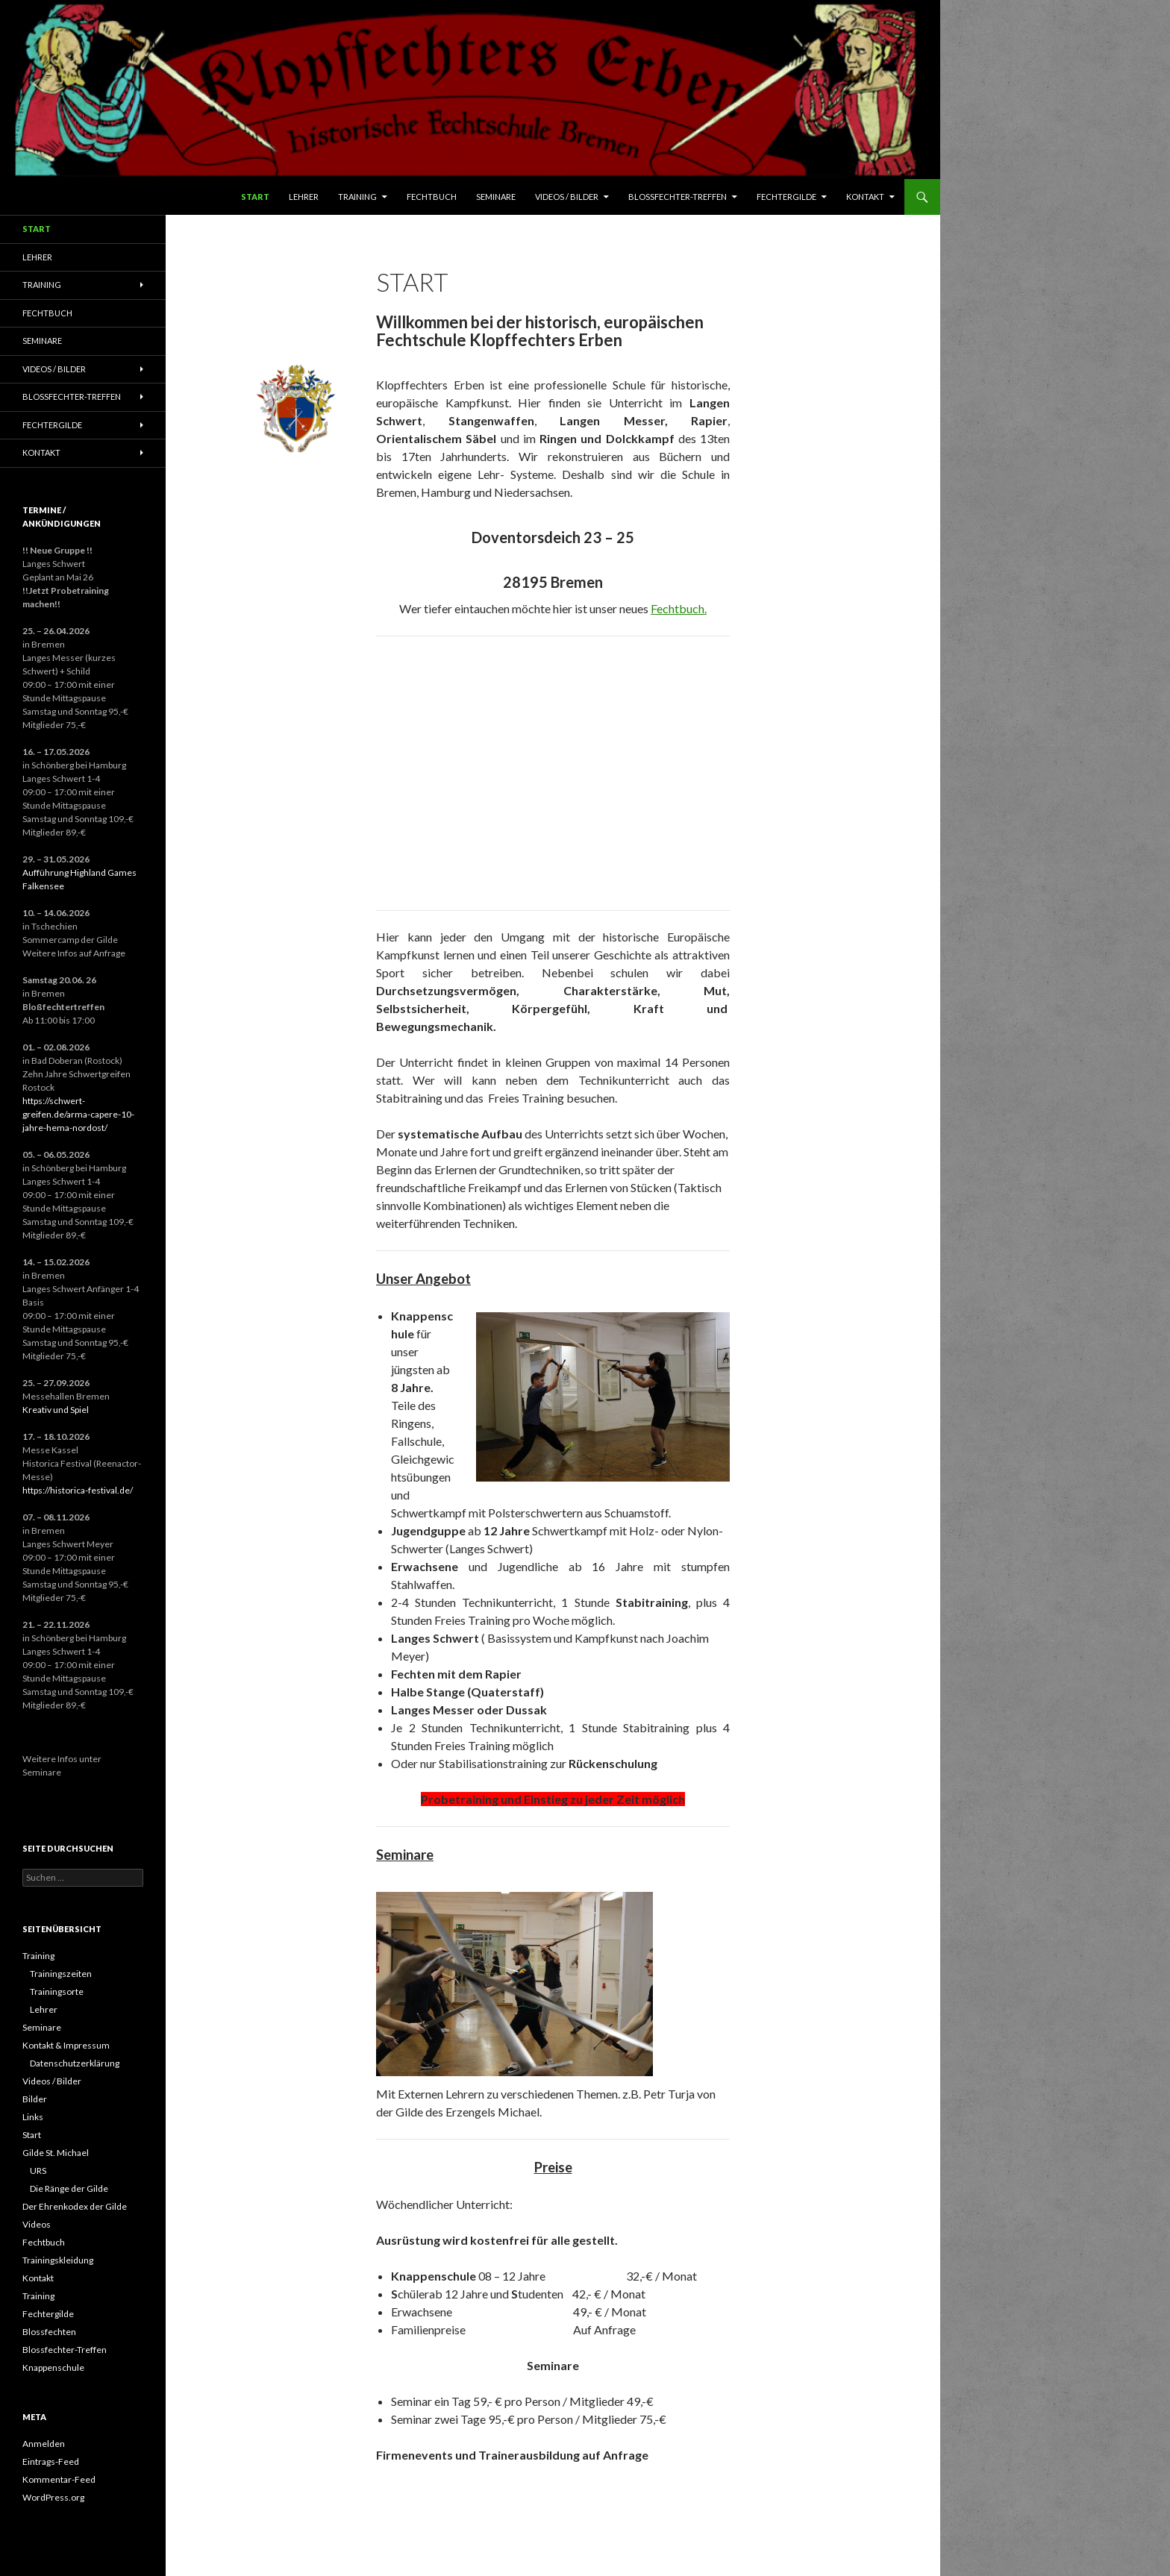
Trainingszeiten (61, 1973)
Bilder (34, 2099)
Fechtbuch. (679, 608)
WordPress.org (53, 2497)
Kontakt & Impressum (66, 2045)
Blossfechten (49, 2331)
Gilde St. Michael (55, 2152)
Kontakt (865, 196)
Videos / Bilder (566, 196)
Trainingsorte (57, 1991)
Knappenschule (53, 2367)
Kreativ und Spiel (55, 1409)
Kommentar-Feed (59, 2479)
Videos (36, 2224)
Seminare (496, 196)
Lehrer (304, 196)
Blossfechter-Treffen (677, 196)
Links (32, 2116)
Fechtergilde (786, 196)
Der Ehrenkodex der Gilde (74, 2206)
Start (255, 196)
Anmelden (43, 2443)
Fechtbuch (432, 196)
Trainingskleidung (57, 2260)
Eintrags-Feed (50, 2461)
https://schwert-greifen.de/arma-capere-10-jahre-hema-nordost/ (78, 1114)
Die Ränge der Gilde (69, 2188)
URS (38, 2170)
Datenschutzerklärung (74, 2063)
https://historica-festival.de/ (77, 1490)
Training (357, 196)
